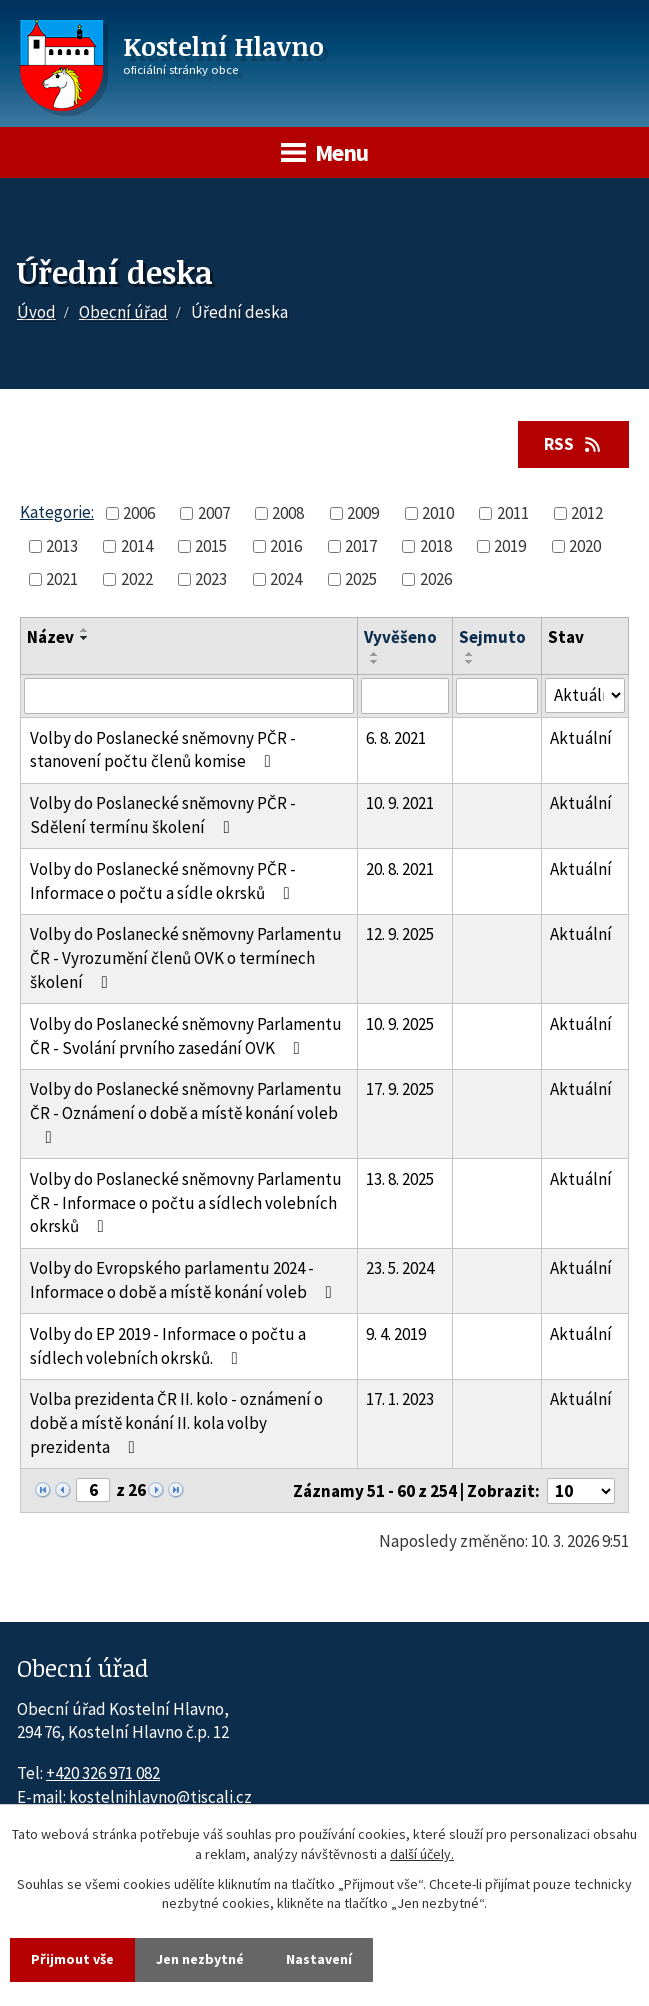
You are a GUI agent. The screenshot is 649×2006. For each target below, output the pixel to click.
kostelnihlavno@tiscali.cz (160, 1797)
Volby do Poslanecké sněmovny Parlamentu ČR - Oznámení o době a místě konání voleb (186, 1112)
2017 (361, 546)
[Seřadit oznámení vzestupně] (85, 630)
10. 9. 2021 (400, 803)
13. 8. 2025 (400, 1179)
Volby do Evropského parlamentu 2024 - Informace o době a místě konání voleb (185, 1280)
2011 (513, 513)
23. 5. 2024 (400, 1268)
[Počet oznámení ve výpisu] (581, 1491)
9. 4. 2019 (396, 1334)
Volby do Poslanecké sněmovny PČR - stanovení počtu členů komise (163, 750)
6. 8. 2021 (396, 738)
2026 (436, 579)
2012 (587, 513)
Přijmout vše (72, 1959)
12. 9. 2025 (400, 934)
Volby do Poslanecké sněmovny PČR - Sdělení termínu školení (163, 815)
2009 (363, 513)
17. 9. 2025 (400, 1089)
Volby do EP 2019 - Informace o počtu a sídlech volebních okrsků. (168, 1346)
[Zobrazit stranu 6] (93, 1490)
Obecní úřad (123, 312)
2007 (214, 513)
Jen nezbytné (200, 1959)
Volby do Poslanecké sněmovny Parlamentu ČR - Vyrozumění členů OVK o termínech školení (186, 958)
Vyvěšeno (400, 637)
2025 (361, 579)
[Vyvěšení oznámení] (405, 696)
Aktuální (581, 738)
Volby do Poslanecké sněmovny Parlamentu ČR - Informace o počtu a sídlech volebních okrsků (186, 1203)
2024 (286, 579)
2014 (137, 546)
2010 (438, 513)
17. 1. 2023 (400, 1399)
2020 (585, 546)
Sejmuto (492, 637)
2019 (510, 546)
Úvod (36, 312)
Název (50, 637)
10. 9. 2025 (400, 1024)
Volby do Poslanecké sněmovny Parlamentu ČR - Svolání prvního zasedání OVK (186, 1036)
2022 (137, 579)
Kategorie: (57, 512)
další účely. (422, 1854)
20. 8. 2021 (400, 869)
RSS (574, 444)
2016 (286, 546)
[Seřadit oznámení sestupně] (85, 638)
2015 (211, 546)
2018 (436, 546)
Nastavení (319, 1959)
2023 (211, 579)
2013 (62, 546)
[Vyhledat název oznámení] (189, 696)
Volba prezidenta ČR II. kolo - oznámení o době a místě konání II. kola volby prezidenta (176, 1423)
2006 (139, 513)
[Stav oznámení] (585, 695)
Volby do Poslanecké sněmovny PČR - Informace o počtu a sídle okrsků (164, 881)
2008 (288, 513)
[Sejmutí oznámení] (497, 696)
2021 (62, 579)
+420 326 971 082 (103, 1773)
